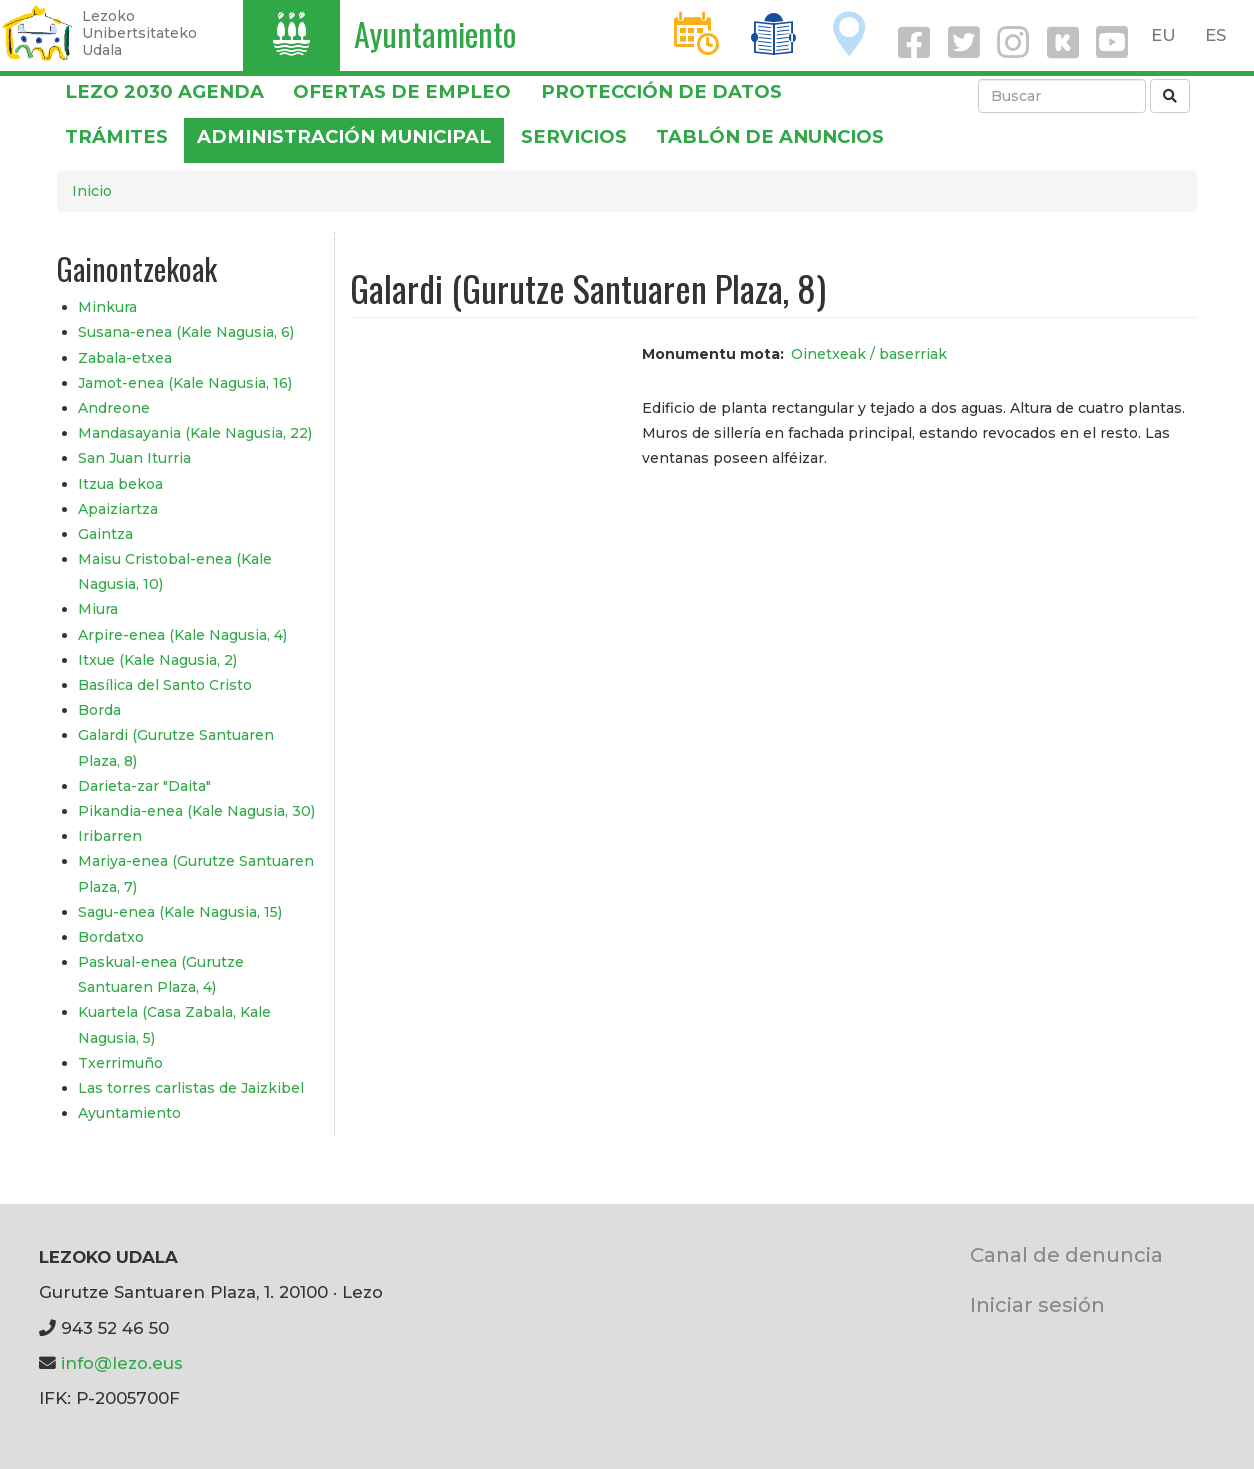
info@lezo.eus (122, 1363)
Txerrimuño (120, 1063)
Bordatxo (111, 937)
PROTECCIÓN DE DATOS (661, 91)
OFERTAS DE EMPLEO (402, 91)
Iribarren (110, 836)
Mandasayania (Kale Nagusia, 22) (195, 433)
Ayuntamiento (435, 33)
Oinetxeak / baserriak (869, 354)
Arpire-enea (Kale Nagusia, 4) (182, 635)
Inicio (92, 191)
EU (1163, 35)
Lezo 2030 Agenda (164, 91)
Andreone (114, 408)
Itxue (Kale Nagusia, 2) (157, 660)
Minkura (107, 307)
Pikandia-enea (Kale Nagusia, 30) (196, 811)
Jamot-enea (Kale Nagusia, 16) (185, 383)
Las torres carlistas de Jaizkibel (191, 1088)
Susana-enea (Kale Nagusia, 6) (186, 332)
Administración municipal (344, 136)
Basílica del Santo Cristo (165, 685)
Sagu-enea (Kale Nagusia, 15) (180, 912)
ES (1215, 35)
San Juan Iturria (134, 458)
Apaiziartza (118, 509)
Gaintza (105, 534)
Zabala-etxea (125, 358)
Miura (98, 609)
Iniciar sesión (1037, 1304)
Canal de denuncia (1066, 1254)
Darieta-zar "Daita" (144, 786)
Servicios (574, 136)
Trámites (116, 136)
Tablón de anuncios (770, 136)
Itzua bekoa (120, 484)
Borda (99, 710)
